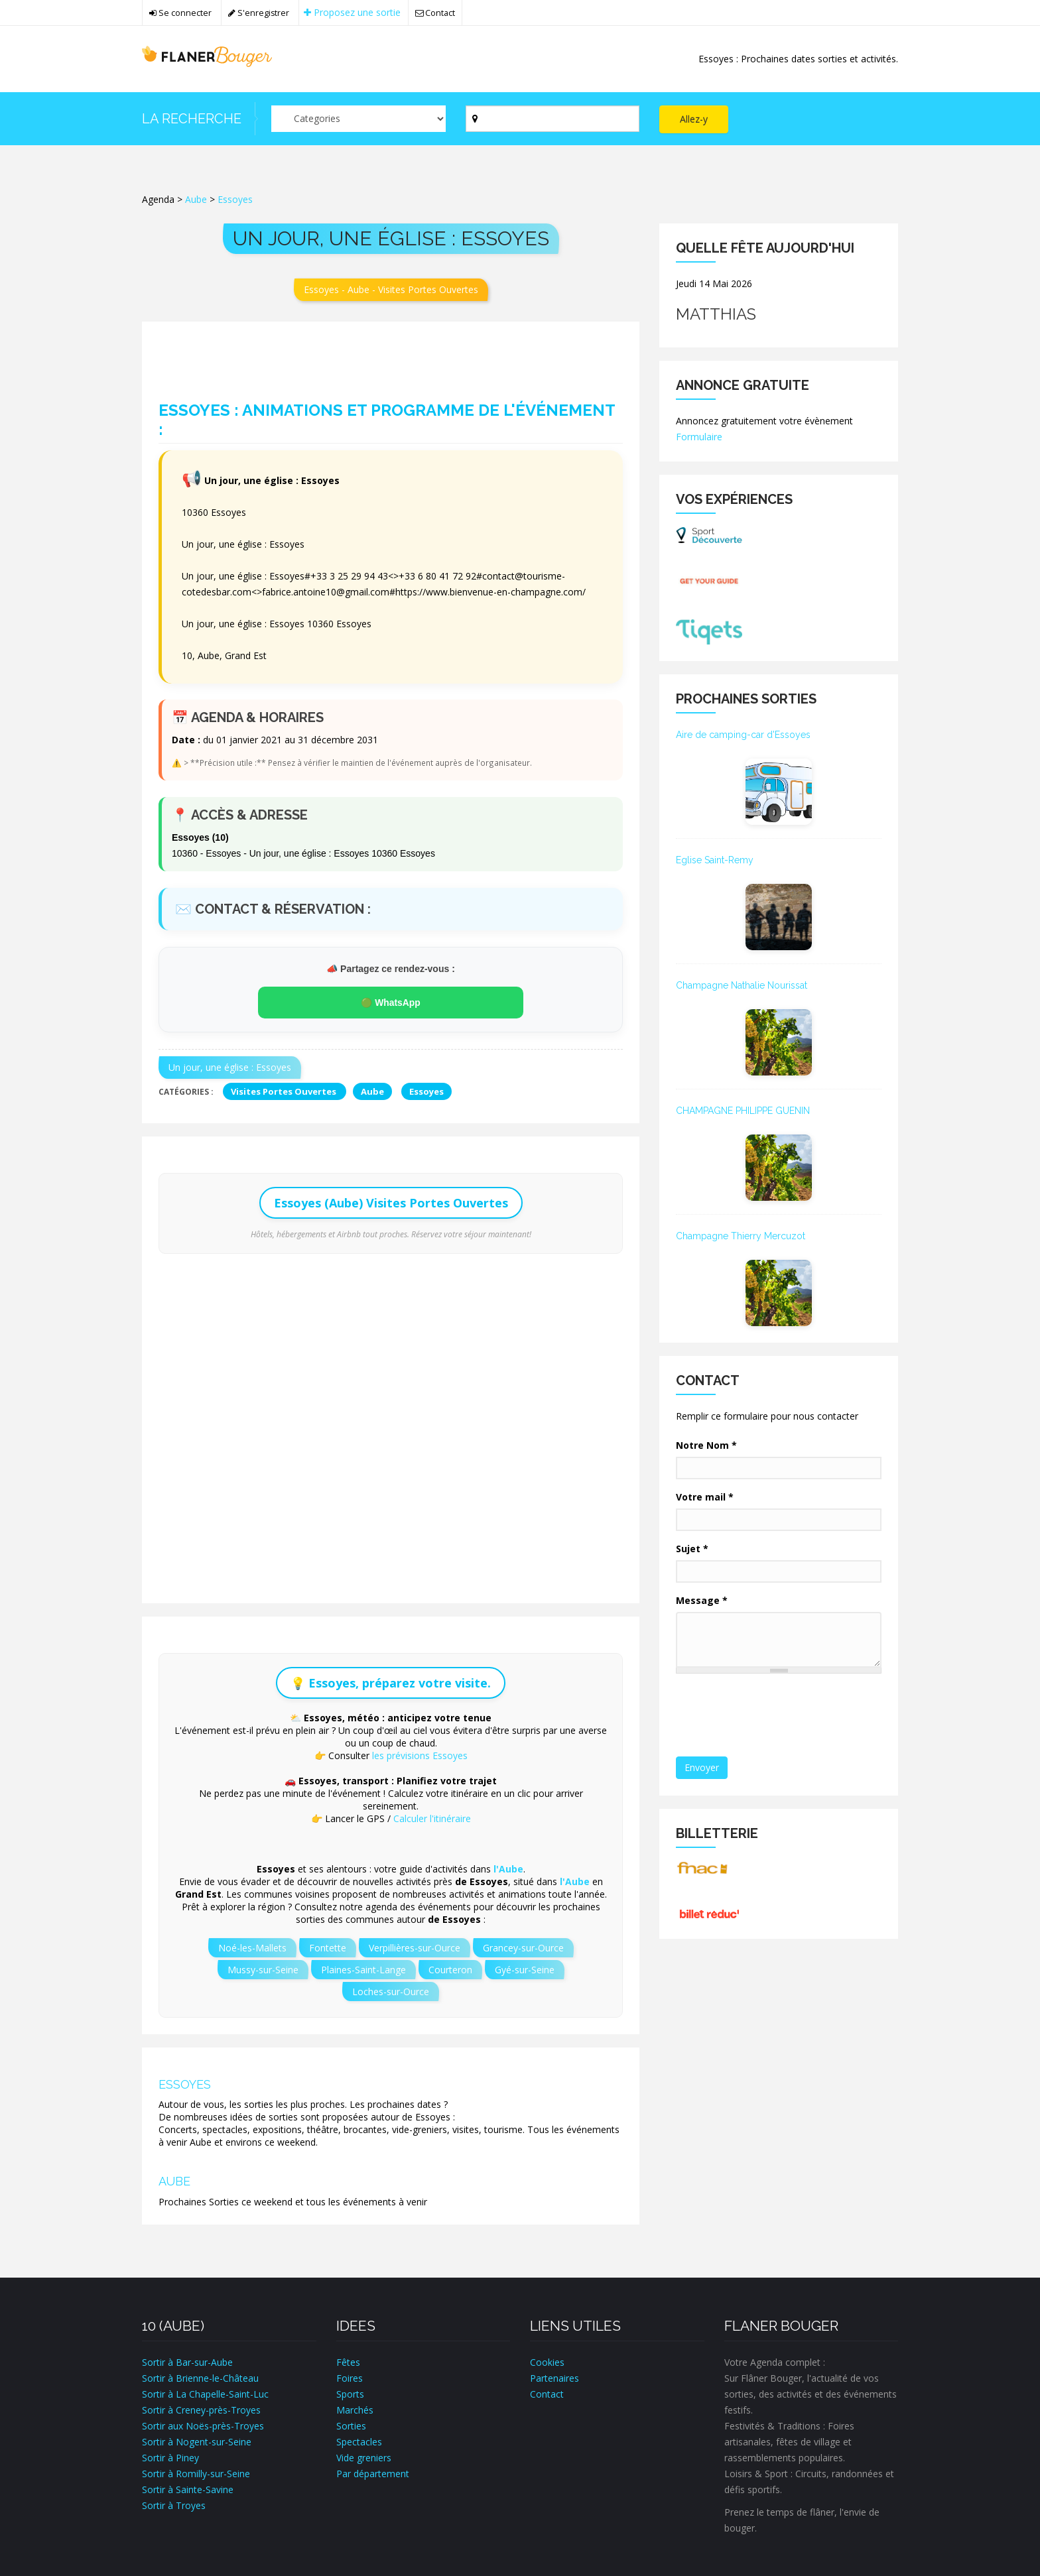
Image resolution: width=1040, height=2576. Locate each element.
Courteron (450, 1969)
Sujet (692, 1548)
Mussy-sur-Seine (263, 1969)
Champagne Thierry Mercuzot (740, 1236)
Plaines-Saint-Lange (363, 1969)
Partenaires (554, 2378)
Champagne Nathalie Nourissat (741, 985)
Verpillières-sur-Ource (414, 1947)
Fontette (327, 1947)
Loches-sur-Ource (390, 1991)
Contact (436, 13)
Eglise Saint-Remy (714, 860)
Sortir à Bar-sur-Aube (187, 2362)
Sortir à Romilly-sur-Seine (196, 2473)
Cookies (547, 2362)
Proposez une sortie (352, 12)
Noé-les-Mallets (252, 1947)
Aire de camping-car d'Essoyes (743, 734)
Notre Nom (706, 1445)
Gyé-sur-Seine (524, 1969)
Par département (372, 2473)
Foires (349, 2378)
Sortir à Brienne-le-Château (200, 2378)
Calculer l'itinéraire (432, 1818)
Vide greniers (363, 2457)
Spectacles (359, 2441)
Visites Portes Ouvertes (284, 1091)
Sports (350, 2394)
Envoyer (701, 1767)
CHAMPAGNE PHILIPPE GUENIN (743, 1110)
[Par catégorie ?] (358, 118)
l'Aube (508, 1869)
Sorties (351, 2426)
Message (702, 1600)
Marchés (354, 2410)
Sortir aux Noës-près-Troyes (203, 2426)
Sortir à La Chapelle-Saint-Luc (205, 2394)
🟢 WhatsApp (391, 1002)
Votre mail (705, 1497)
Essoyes (235, 199)
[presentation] (778, 1716)
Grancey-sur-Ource (523, 1947)
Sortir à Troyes (174, 2505)
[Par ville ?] (553, 118)
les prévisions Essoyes (420, 1755)
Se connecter (180, 13)
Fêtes (348, 2362)
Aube (196, 199)
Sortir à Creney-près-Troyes (201, 2410)
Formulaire (699, 436)
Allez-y (694, 119)
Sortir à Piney (170, 2457)
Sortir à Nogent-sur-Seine (196, 2441)
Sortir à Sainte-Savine (187, 2489)
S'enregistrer (259, 13)
